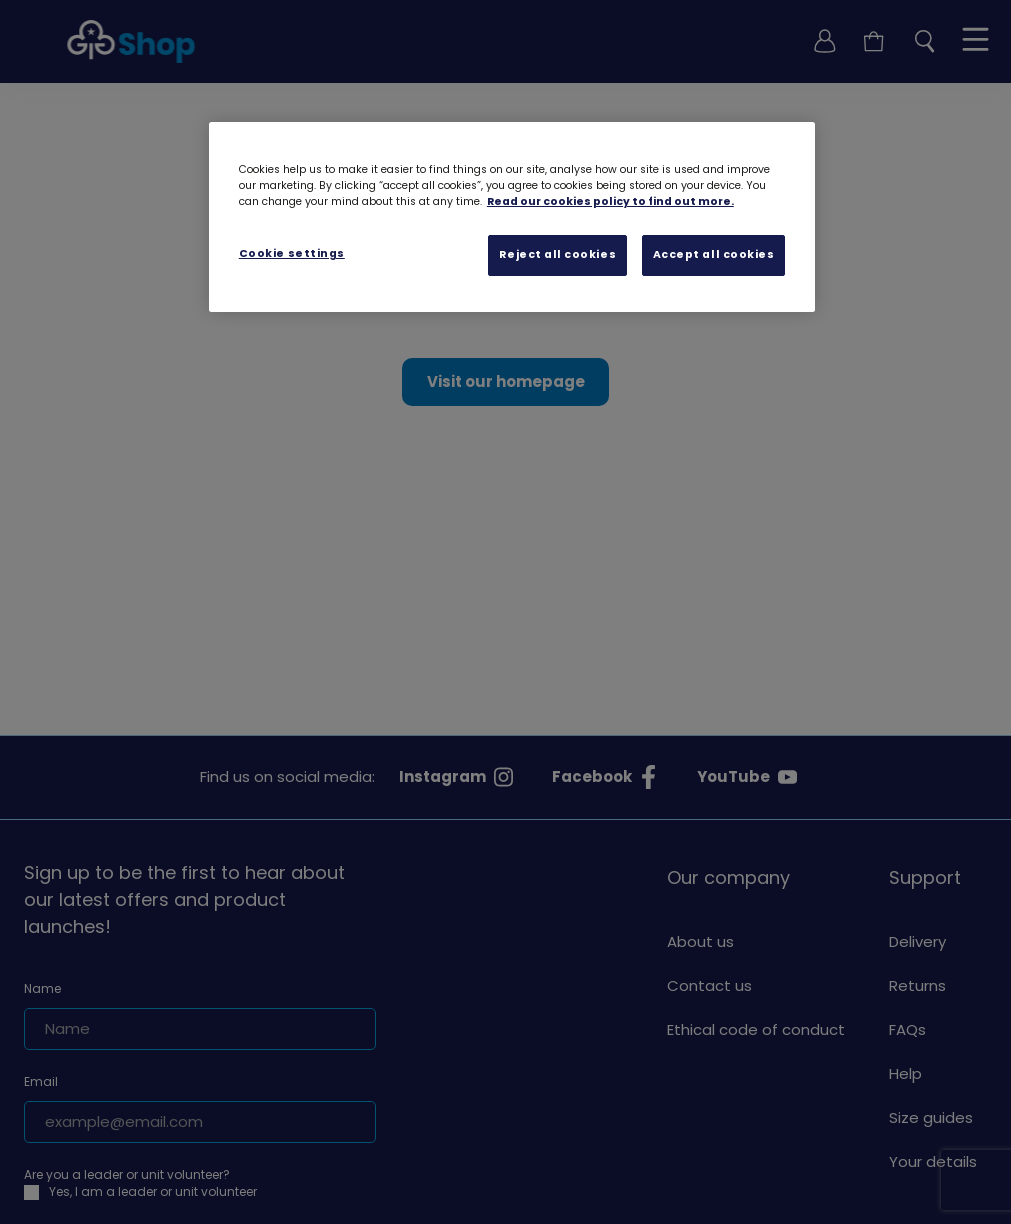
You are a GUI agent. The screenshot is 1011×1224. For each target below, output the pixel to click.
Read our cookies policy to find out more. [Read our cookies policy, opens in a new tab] (610, 201)
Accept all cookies (714, 254)
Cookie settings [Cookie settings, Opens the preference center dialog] (292, 253)
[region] (512, 217)
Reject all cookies (557, 254)
